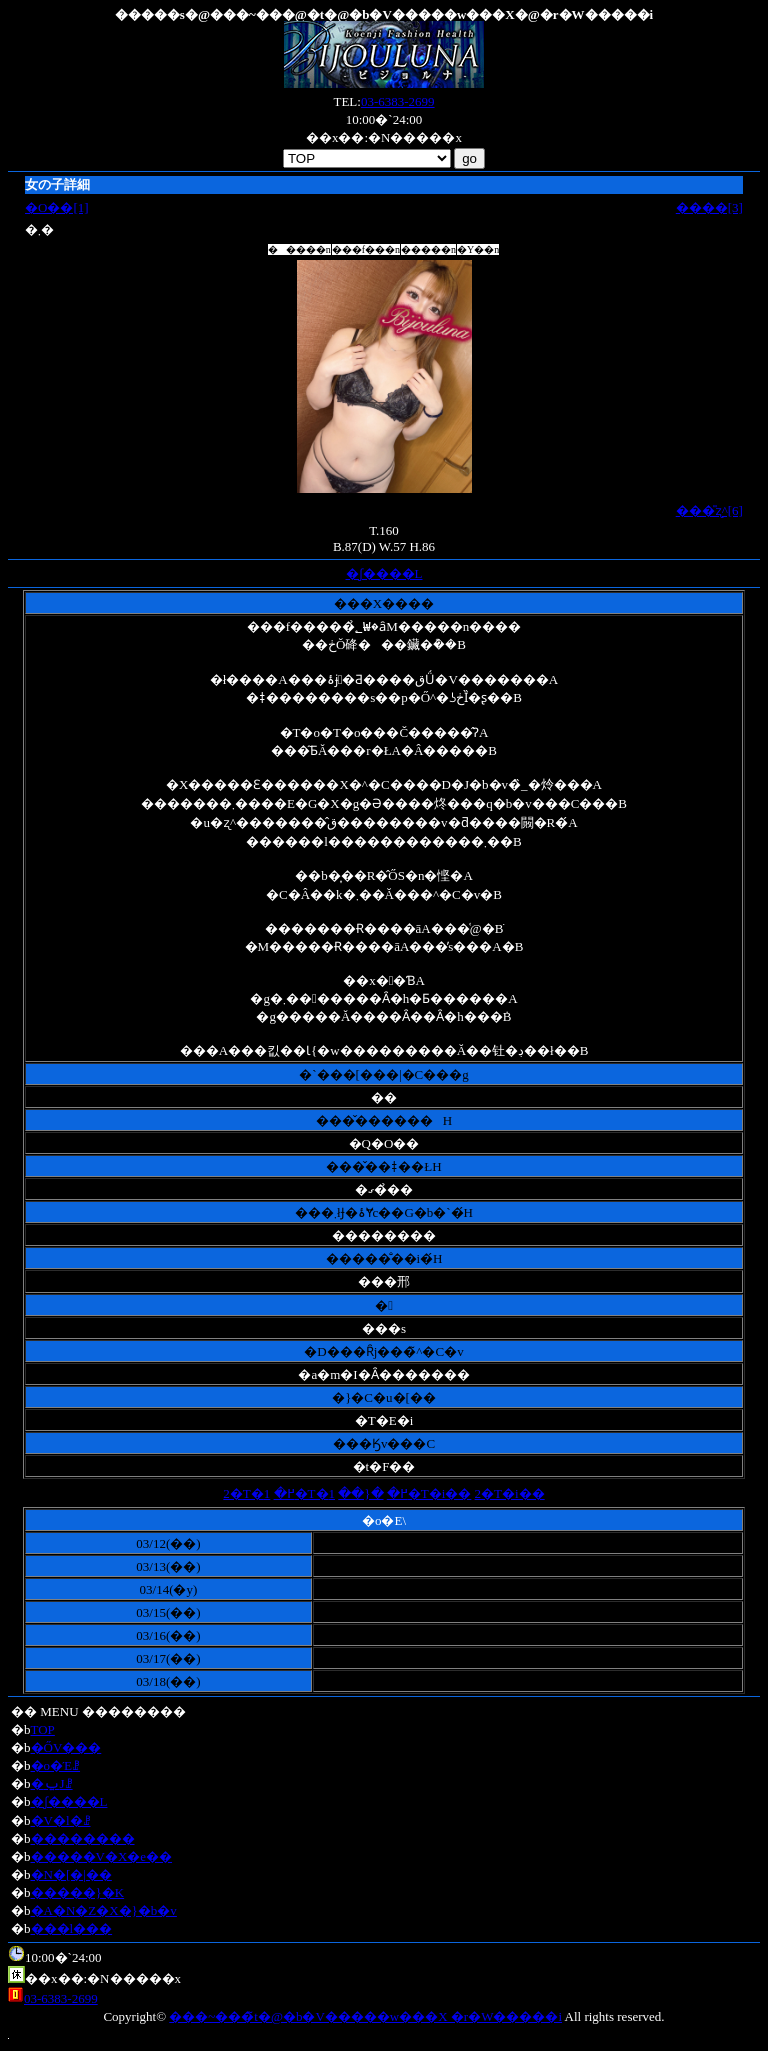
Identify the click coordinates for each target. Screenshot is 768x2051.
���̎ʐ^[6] (709, 510)
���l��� (72, 1928)
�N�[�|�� (71, 1874)
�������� (83, 1838)
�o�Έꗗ (56, 1765)
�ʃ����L (384, 573)
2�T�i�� (510, 1493)
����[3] (709, 207)
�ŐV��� (66, 1747)
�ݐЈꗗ (52, 1783)
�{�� (360, 1493)
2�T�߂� (258, 1493)
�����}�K (78, 1892)
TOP (43, 1729)
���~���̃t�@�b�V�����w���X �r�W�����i (365, 2016)
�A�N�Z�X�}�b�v (104, 1910)
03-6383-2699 (398, 101)
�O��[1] (57, 207)
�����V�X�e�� (102, 1856)
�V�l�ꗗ (61, 1820)
